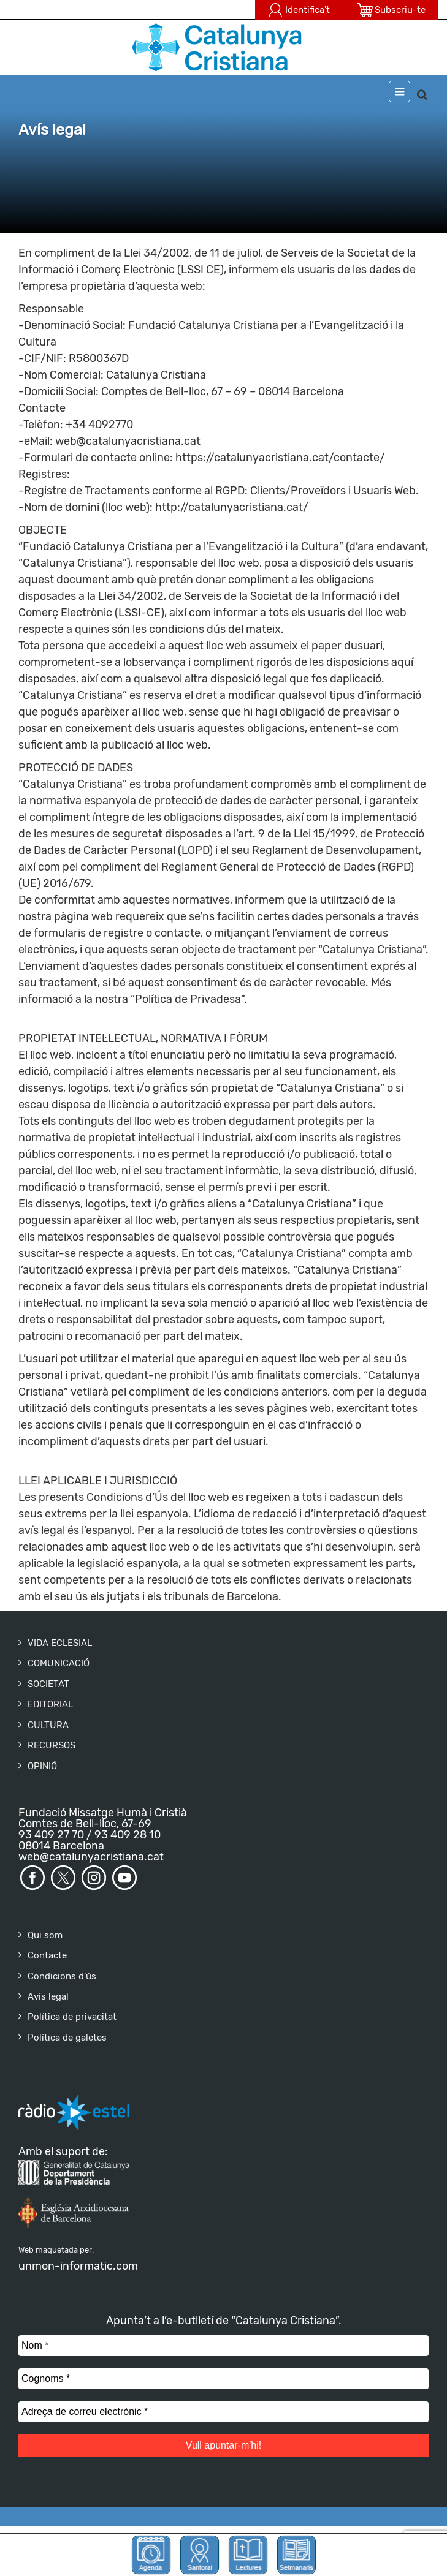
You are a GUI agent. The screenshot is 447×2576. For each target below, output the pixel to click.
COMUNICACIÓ (59, 1663)
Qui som (45, 1935)
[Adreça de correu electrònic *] (223, 2411)
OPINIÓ (42, 1766)
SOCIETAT (48, 1684)
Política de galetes (67, 2037)
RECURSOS (51, 1745)
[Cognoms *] (223, 2378)
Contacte (47, 1955)
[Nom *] (223, 2345)
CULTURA (48, 1725)
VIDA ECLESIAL (60, 1643)
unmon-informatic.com (78, 2266)
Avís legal (48, 1996)
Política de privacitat (72, 2016)
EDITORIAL (50, 1704)
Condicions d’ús (62, 1976)
